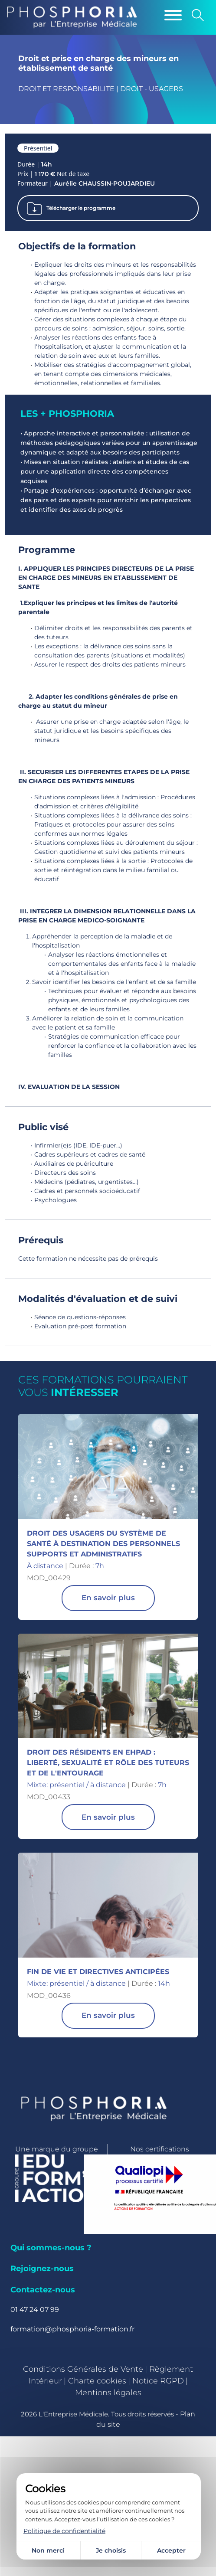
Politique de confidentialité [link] (64, 2531)
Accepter (171, 2550)
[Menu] (173, 15)
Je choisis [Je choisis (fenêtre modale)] (111, 2550)
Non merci (48, 2550)
